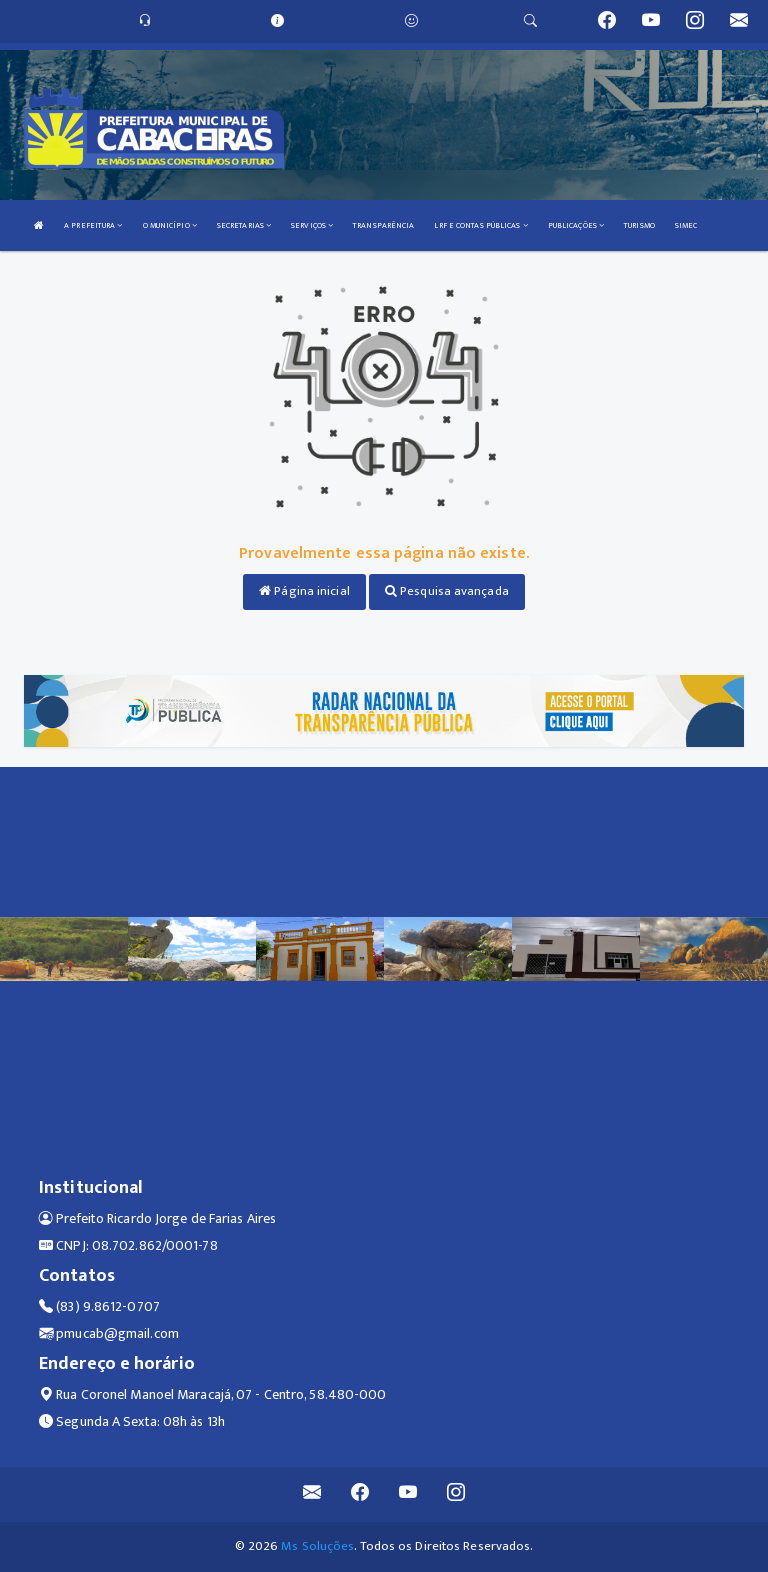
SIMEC (686, 225)
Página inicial (304, 591)
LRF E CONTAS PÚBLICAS (480, 225)
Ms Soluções (317, 1546)
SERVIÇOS (312, 225)
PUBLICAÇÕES (576, 225)
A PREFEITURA (93, 225)
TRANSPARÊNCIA (383, 225)
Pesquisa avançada (447, 591)
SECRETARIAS (244, 225)
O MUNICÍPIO (170, 225)
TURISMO (639, 225)
